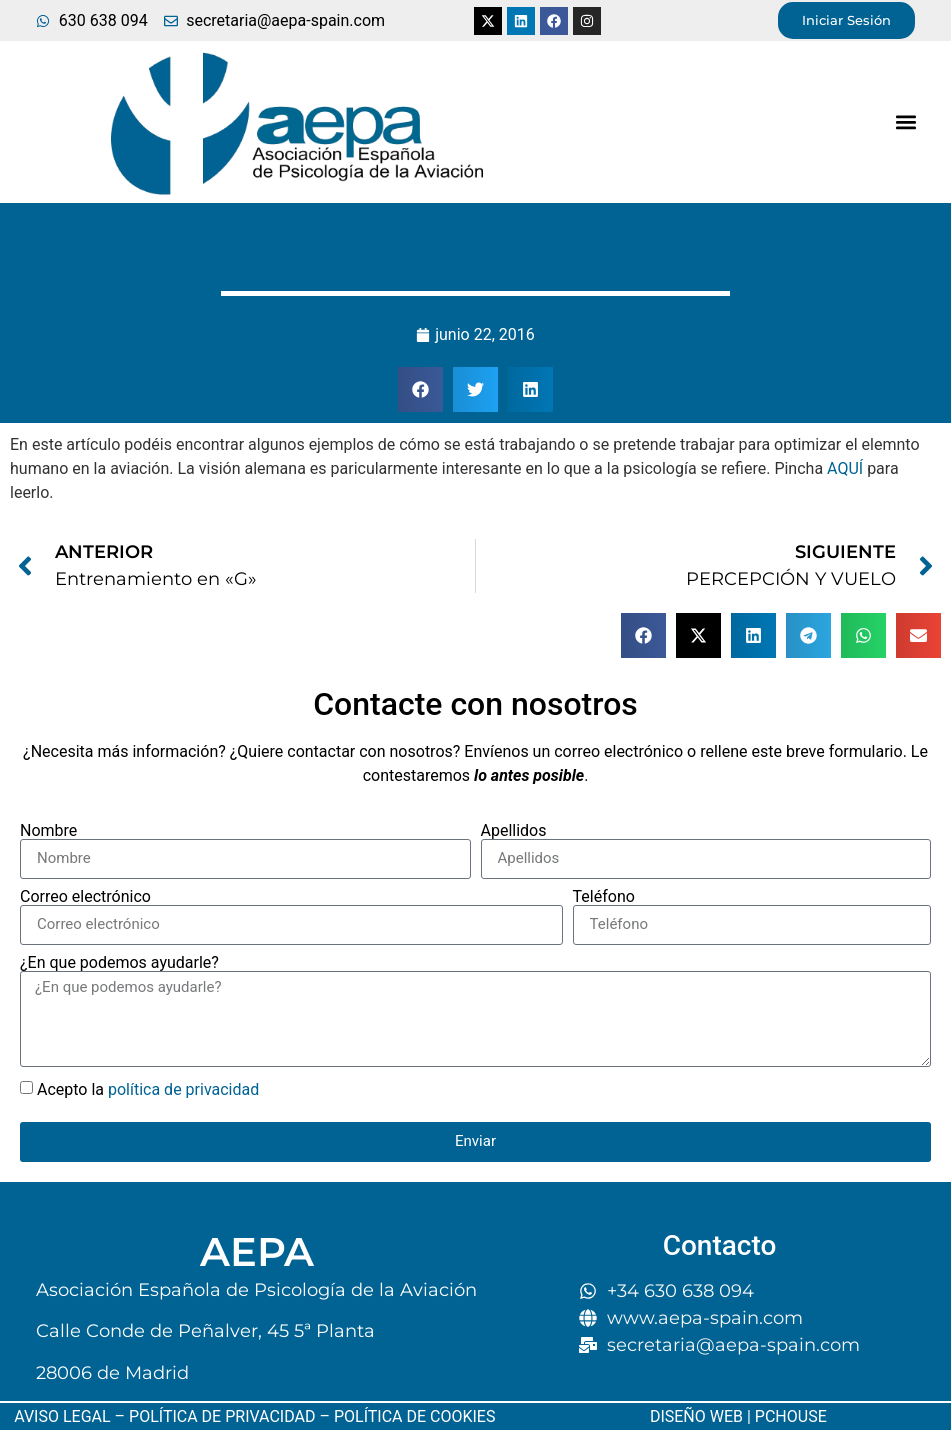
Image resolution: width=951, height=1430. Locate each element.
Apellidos (514, 831)
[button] (905, 121)
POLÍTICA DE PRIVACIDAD (222, 1416)
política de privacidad (183, 1089)
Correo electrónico (85, 897)
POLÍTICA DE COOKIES (413, 1416)
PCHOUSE (791, 1416)
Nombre (48, 831)
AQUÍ (845, 468)
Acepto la (148, 1089)
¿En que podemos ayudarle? (119, 963)
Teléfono (604, 897)
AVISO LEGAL (62, 1416)
